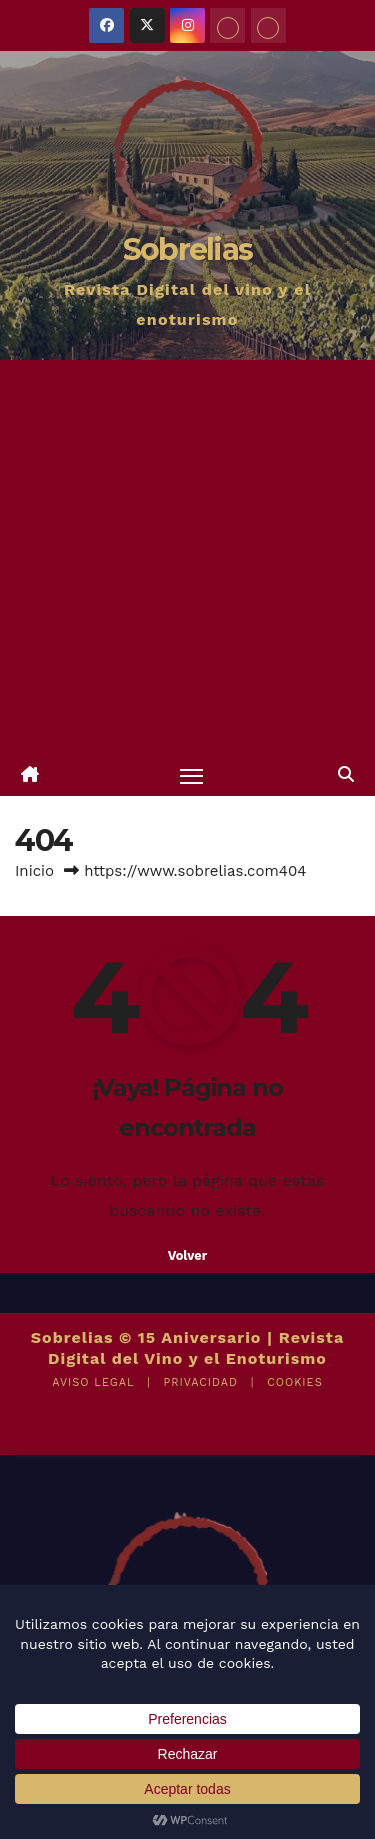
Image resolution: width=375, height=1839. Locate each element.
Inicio (34, 871)
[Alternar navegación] (192, 776)
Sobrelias (188, 249)
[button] (346, 774)
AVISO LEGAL (93, 1382)
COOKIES (295, 1382)
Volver (188, 1255)
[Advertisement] (187, 557)
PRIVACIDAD (200, 1382)
